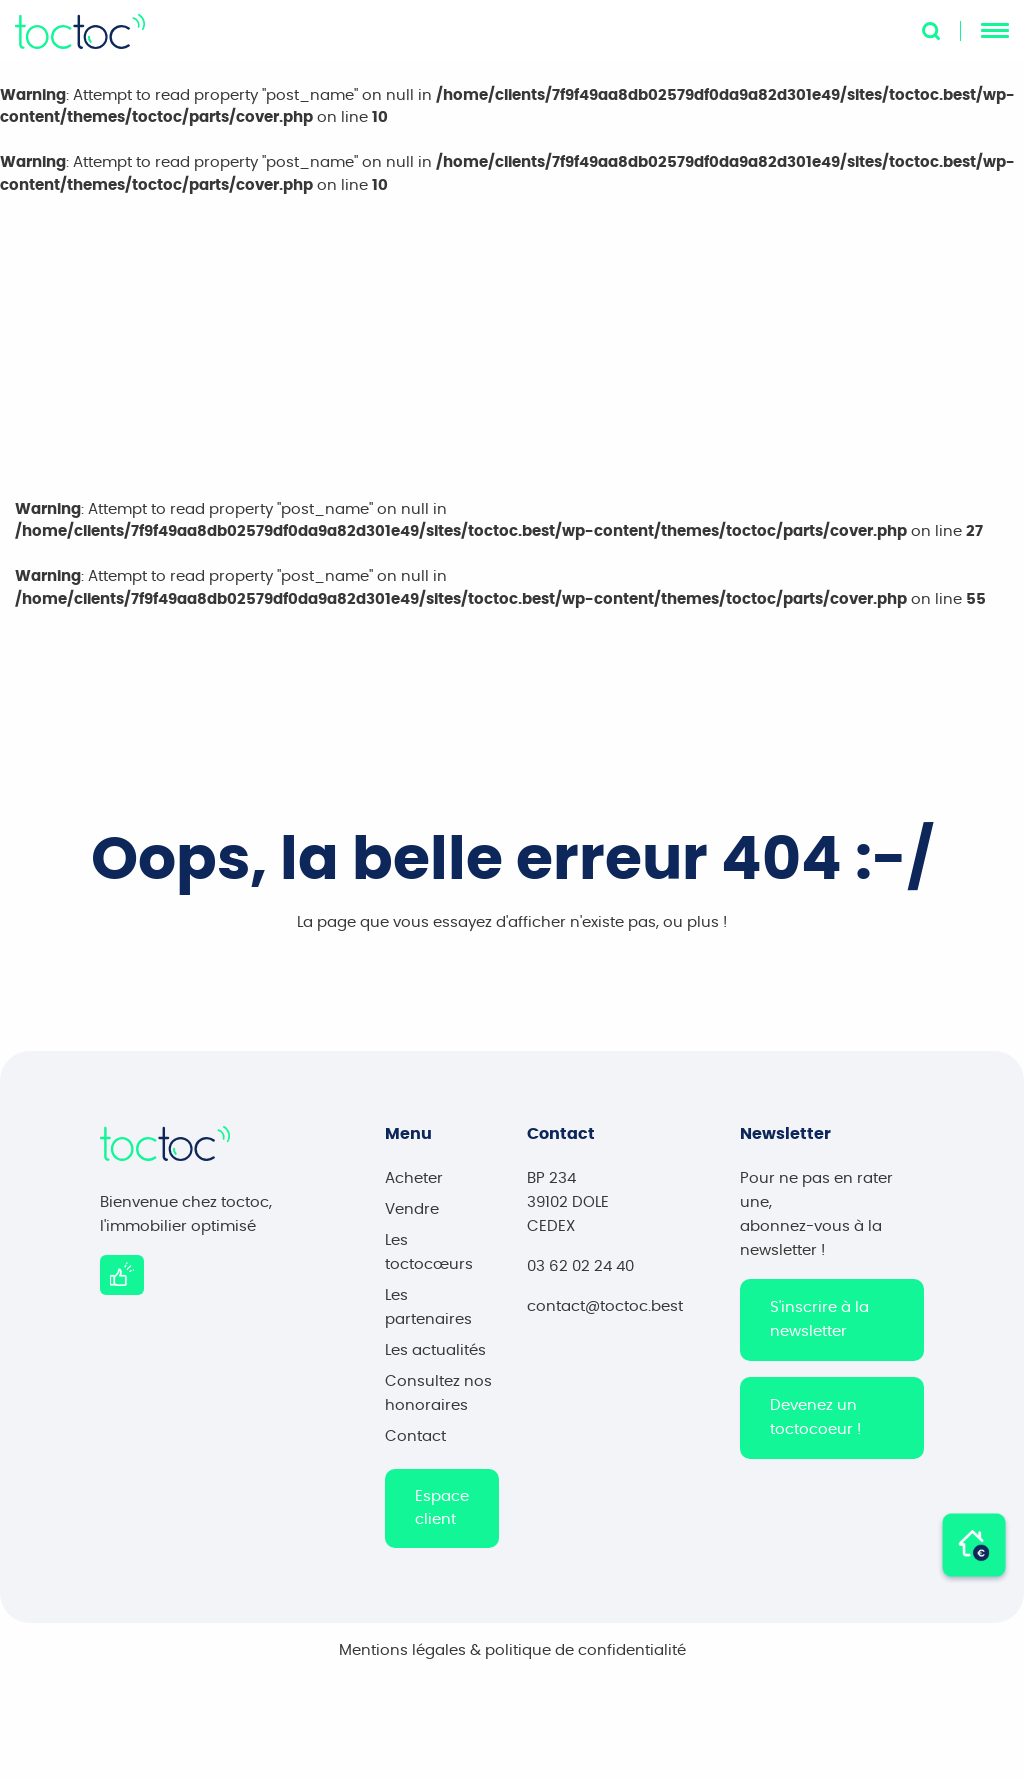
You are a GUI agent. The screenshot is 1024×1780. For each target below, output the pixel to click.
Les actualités (435, 1356)
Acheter (414, 1184)
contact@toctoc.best (605, 1312)
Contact (415, 1442)
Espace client (442, 1514)
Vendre (412, 1215)
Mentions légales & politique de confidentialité (512, 1656)
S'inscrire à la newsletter (819, 1325)
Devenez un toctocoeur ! (815, 1423)
